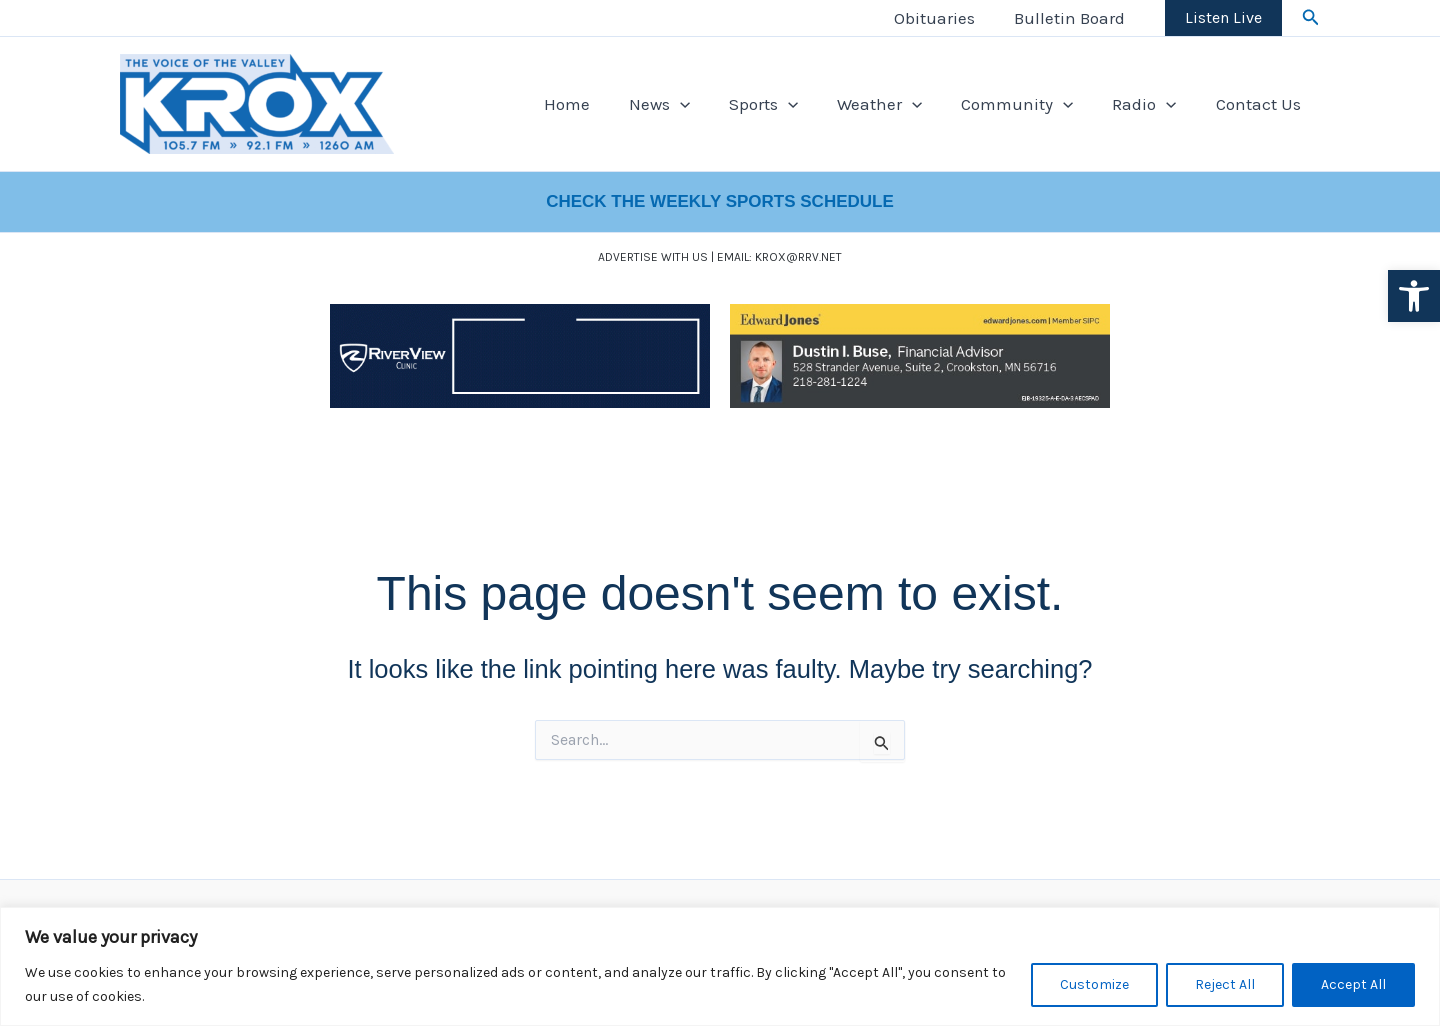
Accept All (1353, 984)
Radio (1152, 104)
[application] (707, 104)
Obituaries (942, 18)
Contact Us (1260, 104)
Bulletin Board (1072, 18)
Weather (896, 104)
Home (599, 104)
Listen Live (1223, 17)
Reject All (1225, 984)
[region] (720, 966)
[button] (1414, 296)
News (686, 104)
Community (1030, 104)
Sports (785, 104)
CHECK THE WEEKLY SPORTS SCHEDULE (720, 201)
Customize (1094, 984)
